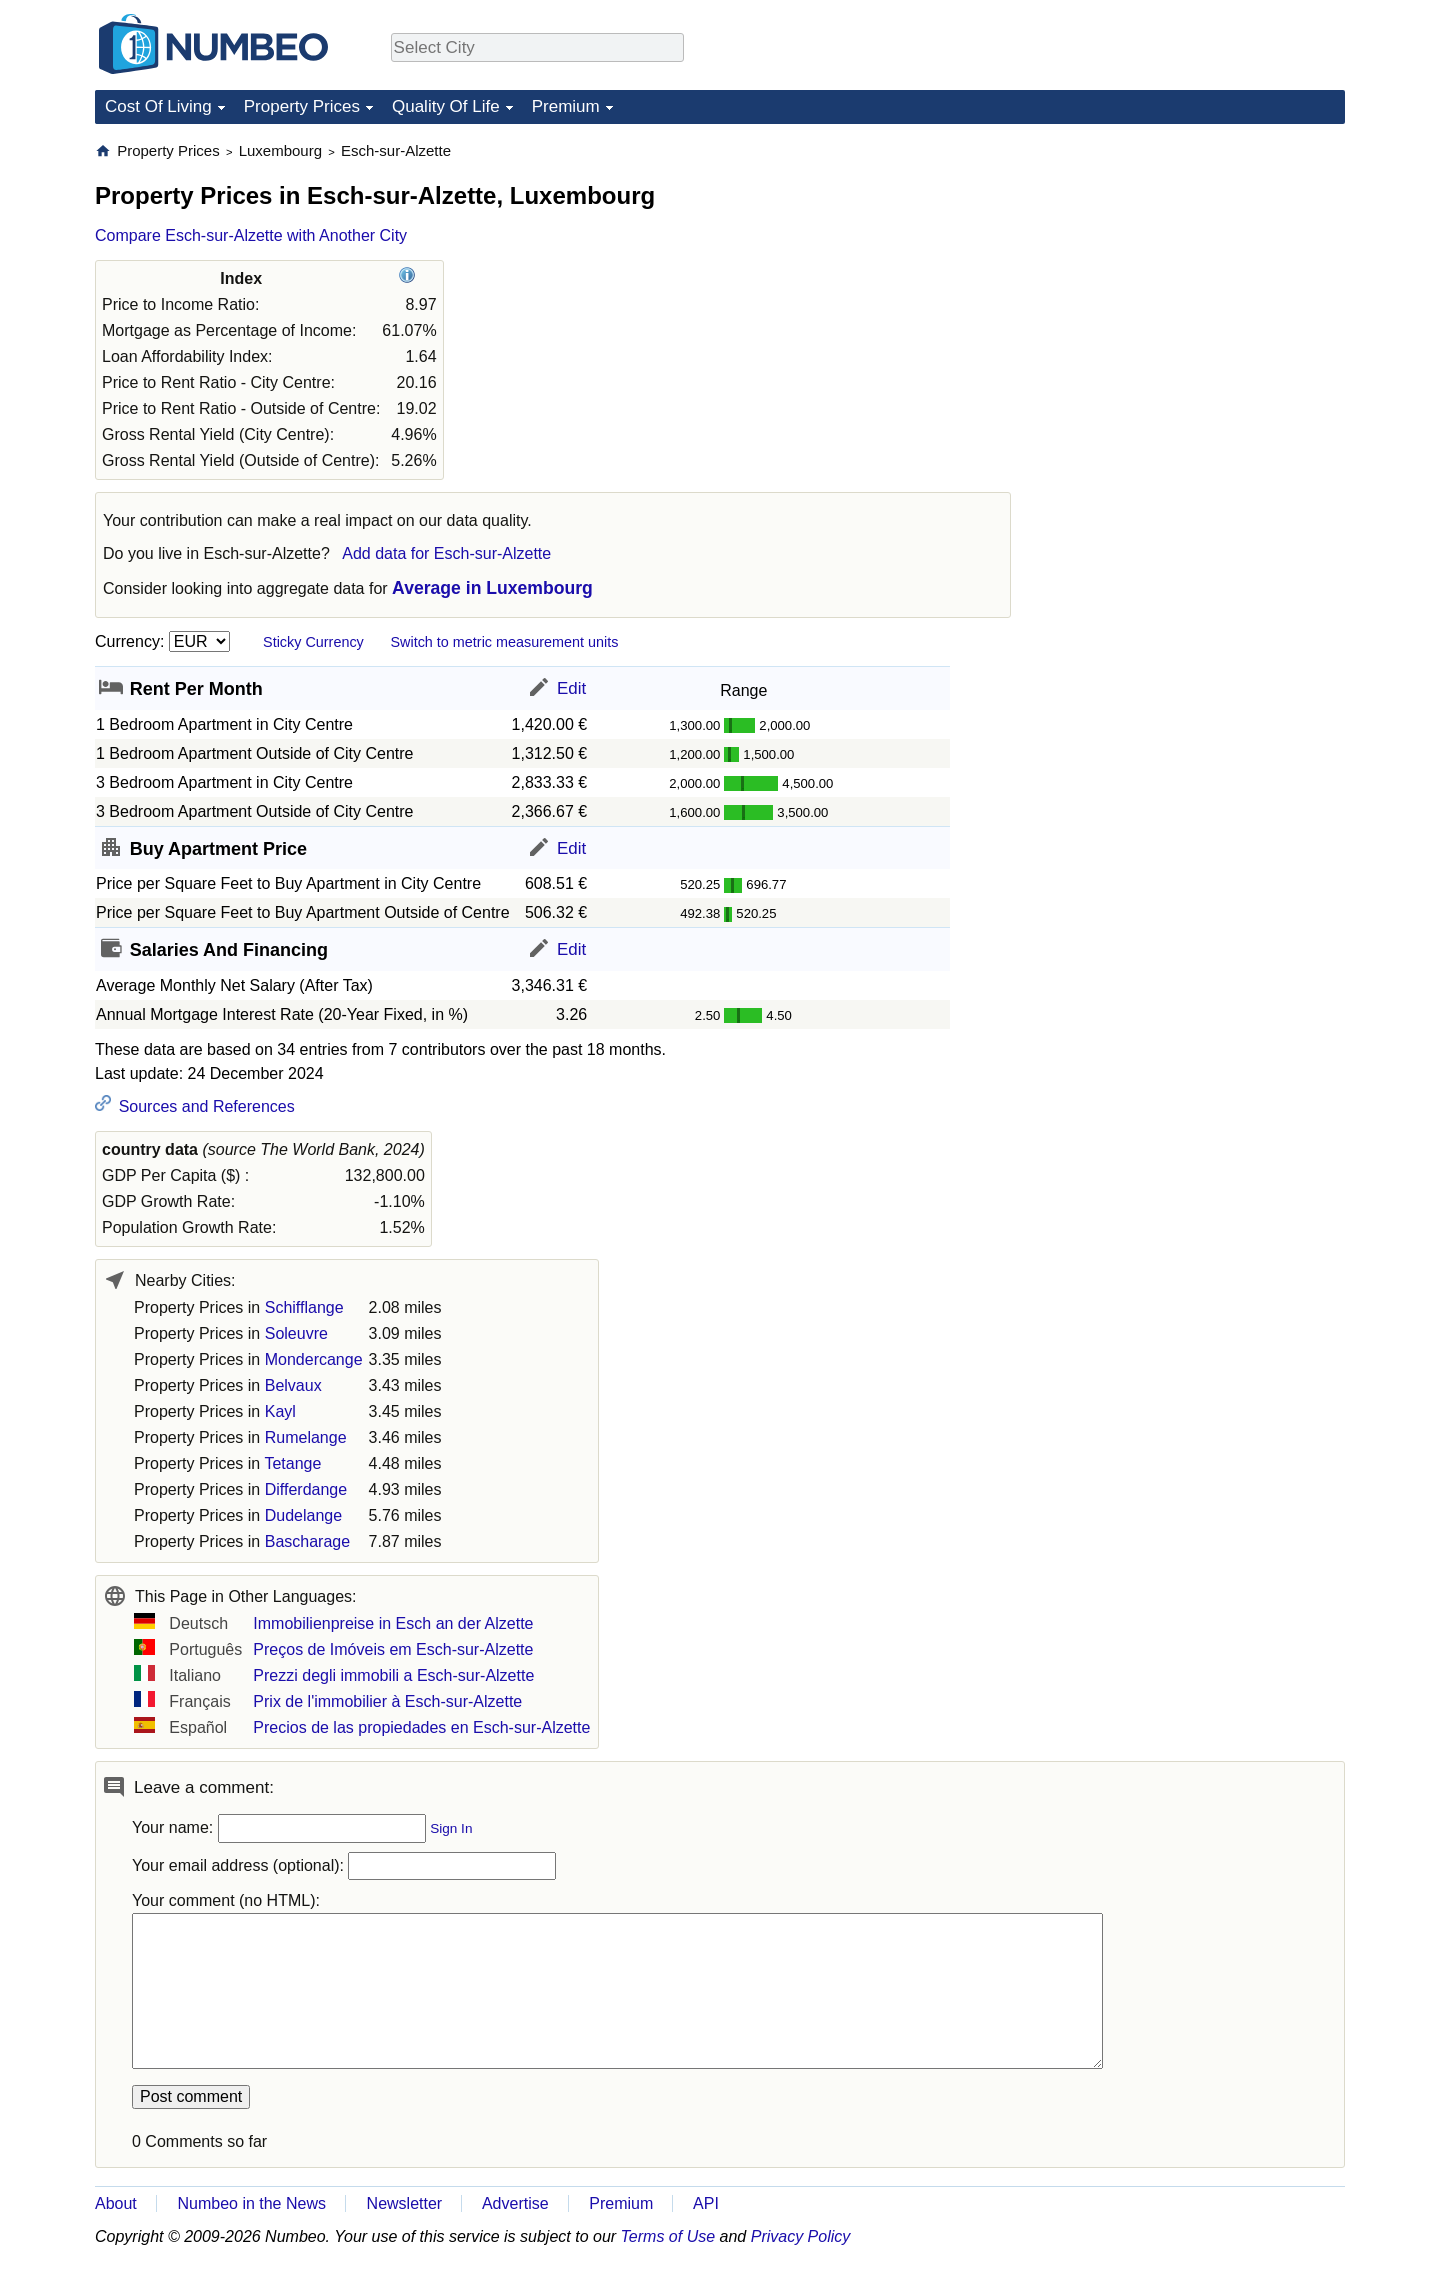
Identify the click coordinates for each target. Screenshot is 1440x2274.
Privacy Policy (801, 2236)
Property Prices (302, 106)
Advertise (515, 2203)
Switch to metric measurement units (504, 642)
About (116, 2203)
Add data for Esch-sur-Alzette (446, 553)
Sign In (451, 1828)
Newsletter (405, 2203)
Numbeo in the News (251, 2203)
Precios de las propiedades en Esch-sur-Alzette (421, 1727)
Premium (566, 106)
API (706, 2203)
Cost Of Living (158, 106)
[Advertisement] (1195, 266)
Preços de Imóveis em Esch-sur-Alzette (393, 1649)
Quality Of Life (446, 106)
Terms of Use (668, 2236)
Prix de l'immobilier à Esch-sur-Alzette (387, 1701)
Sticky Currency (313, 642)
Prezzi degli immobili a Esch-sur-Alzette (393, 1675)
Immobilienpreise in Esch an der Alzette (393, 1623)
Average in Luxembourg (492, 588)
